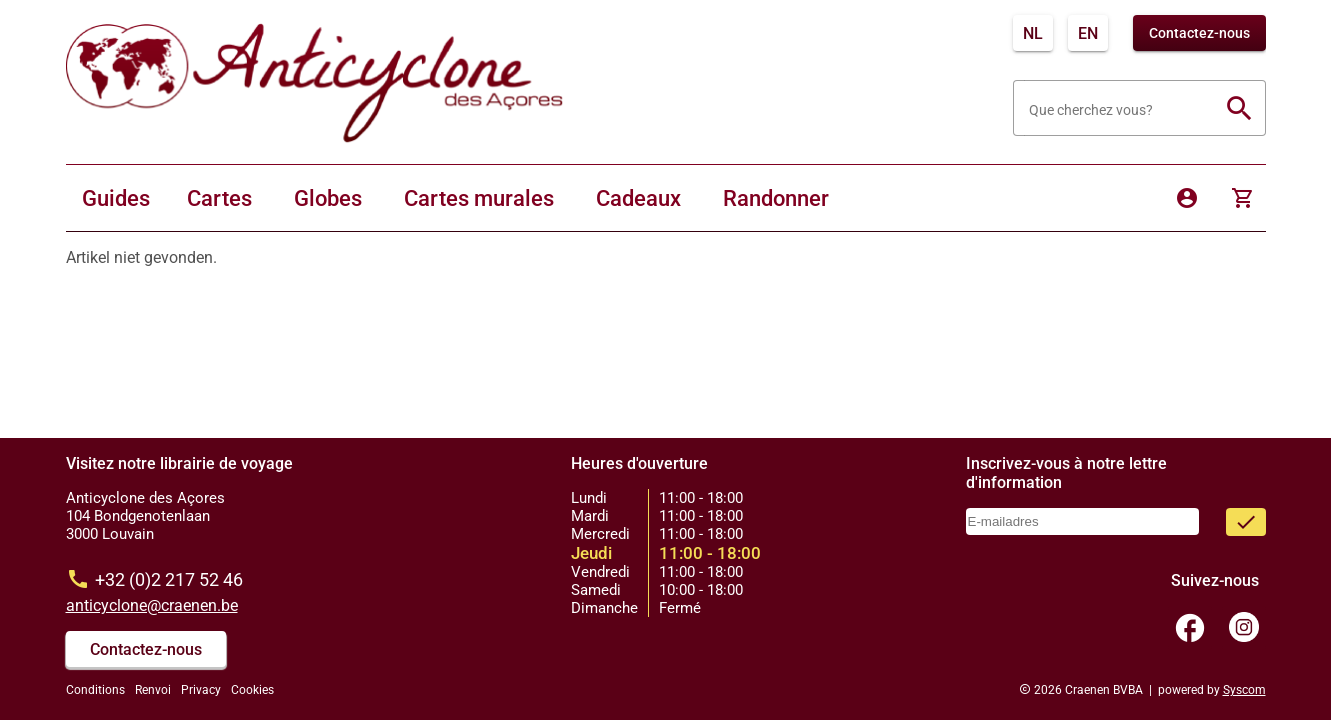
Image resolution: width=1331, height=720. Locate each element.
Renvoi (153, 690)
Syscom (1244, 690)
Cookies (252, 690)
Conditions (95, 690)
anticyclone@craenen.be (152, 605)
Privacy (201, 690)
